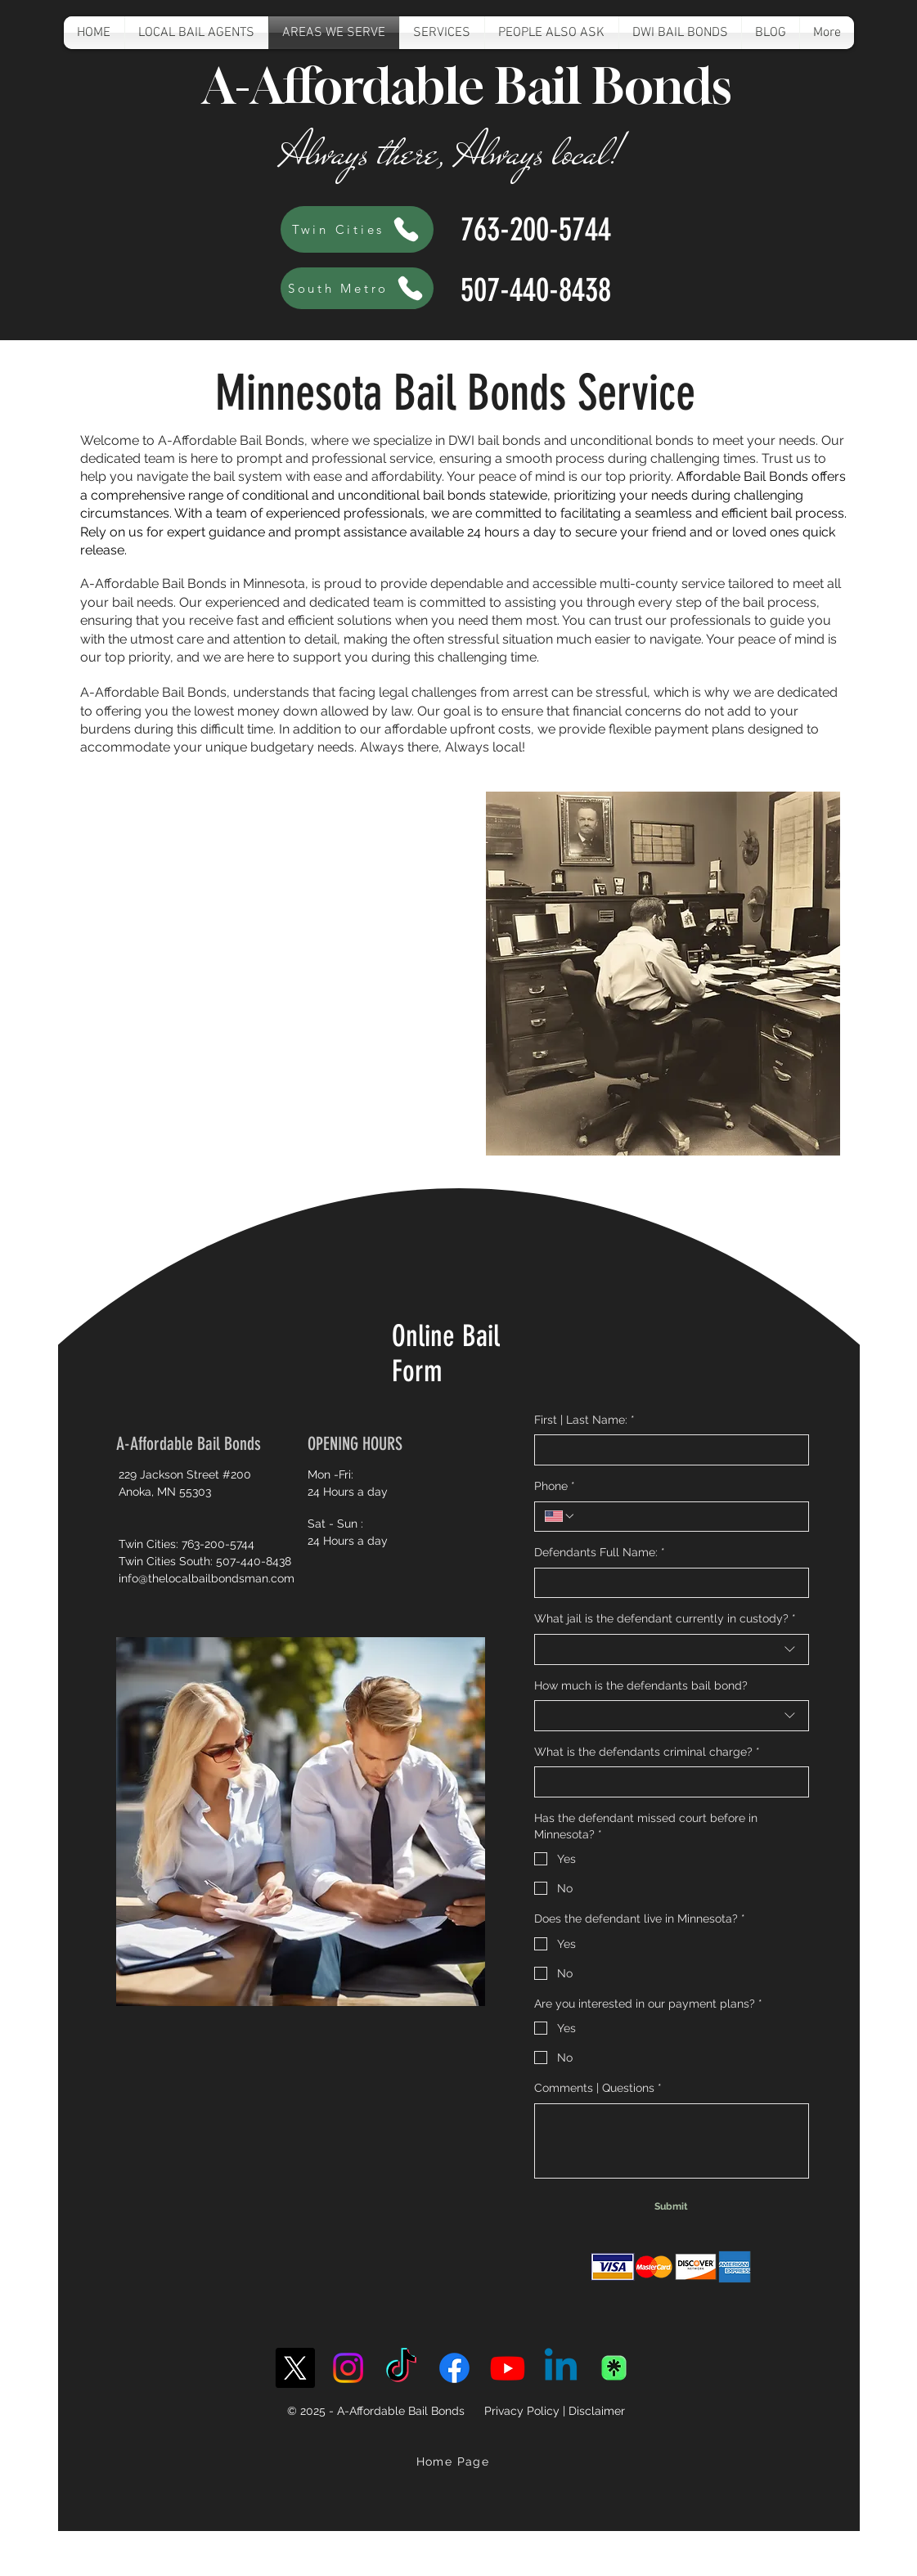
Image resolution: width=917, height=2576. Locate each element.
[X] (295, 2368)
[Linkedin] (561, 2368)
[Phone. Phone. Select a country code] (560, 1516)
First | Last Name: (584, 1420)
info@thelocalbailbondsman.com (206, 1578)
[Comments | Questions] (671, 2141)
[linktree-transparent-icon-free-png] (614, 2368)
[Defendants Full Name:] (666, 1583)
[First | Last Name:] (666, 1450)
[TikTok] (401, 2368)
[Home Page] (455, 2461)
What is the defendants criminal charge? (647, 1752)
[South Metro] (357, 288)
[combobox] (671, 1649)
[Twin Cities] (357, 229)
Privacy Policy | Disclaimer (554, 2410)
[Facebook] (454, 2368)
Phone (554, 1487)
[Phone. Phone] (687, 1517)
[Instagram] (348, 2368)
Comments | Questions (598, 2088)
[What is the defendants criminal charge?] (666, 1782)
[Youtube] (508, 2368)
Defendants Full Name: (599, 1553)
